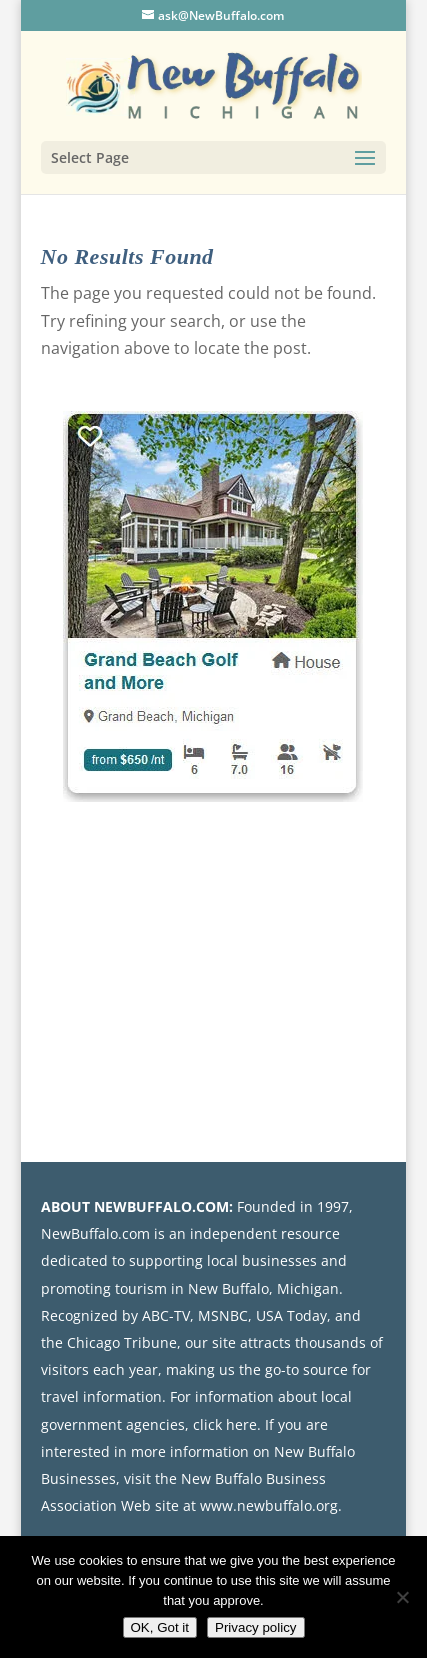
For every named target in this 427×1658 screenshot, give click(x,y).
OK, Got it (160, 1627)
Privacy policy (255, 1627)
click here (225, 1424)
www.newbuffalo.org (269, 1505)
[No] (402, 1597)
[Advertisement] (238, 976)
